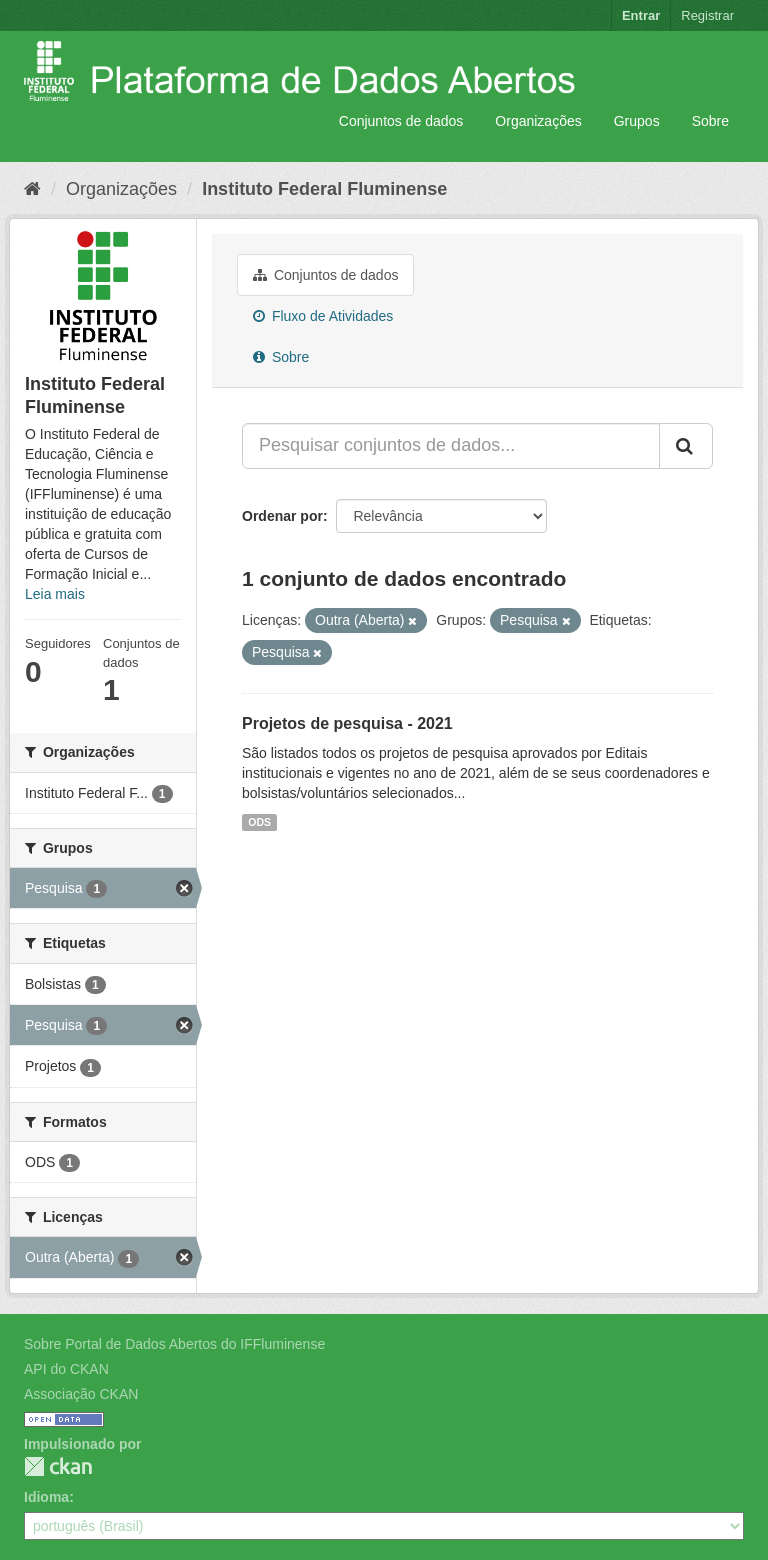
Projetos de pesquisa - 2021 (347, 723)
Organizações (538, 121)
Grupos (637, 121)
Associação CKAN (81, 1394)
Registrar (707, 15)
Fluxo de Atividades (323, 316)
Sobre (710, 121)
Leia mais (55, 594)
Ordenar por (282, 516)
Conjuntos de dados (401, 121)
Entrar (641, 15)
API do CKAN (66, 1369)
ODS (259, 822)
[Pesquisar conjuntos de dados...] (451, 446)
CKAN (58, 1466)
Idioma (46, 1497)
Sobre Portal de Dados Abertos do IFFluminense (174, 1344)
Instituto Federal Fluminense (324, 189)
